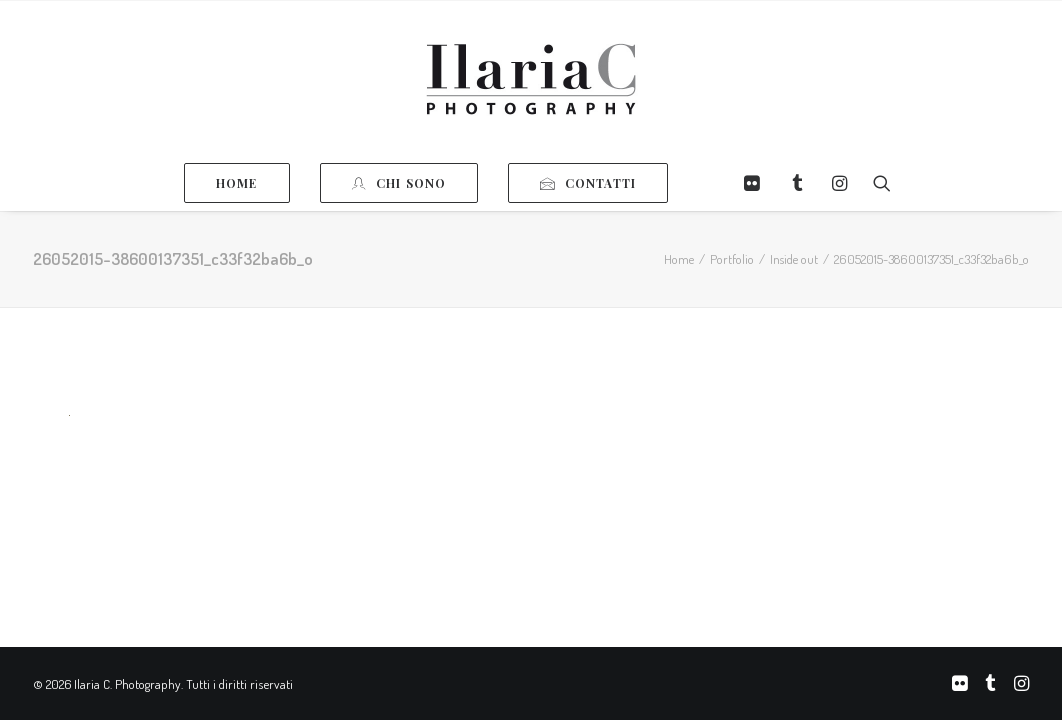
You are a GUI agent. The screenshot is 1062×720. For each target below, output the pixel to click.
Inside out (794, 259)
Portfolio (732, 259)
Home (679, 259)
